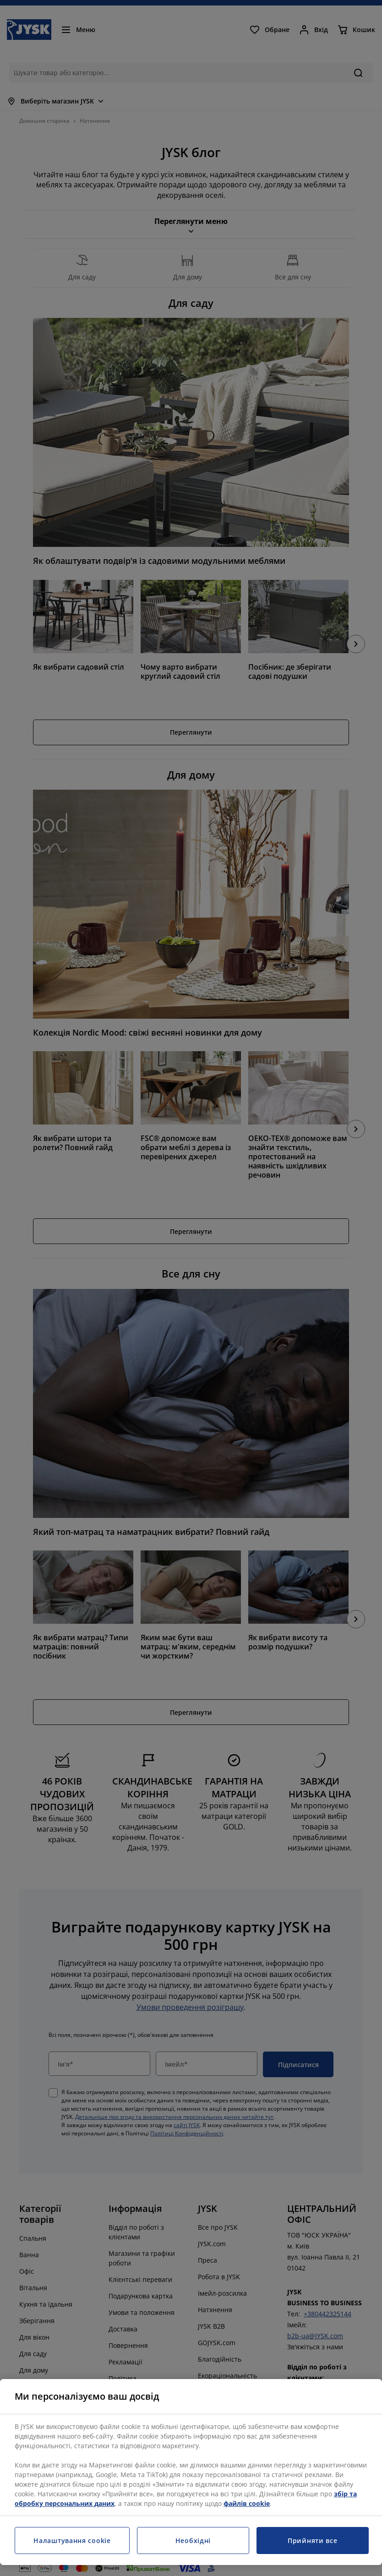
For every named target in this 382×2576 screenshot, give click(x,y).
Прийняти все (312, 2540)
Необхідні (193, 2540)
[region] (191, 2472)
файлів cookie (247, 2503)
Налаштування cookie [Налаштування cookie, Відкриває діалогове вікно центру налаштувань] (71, 2540)
